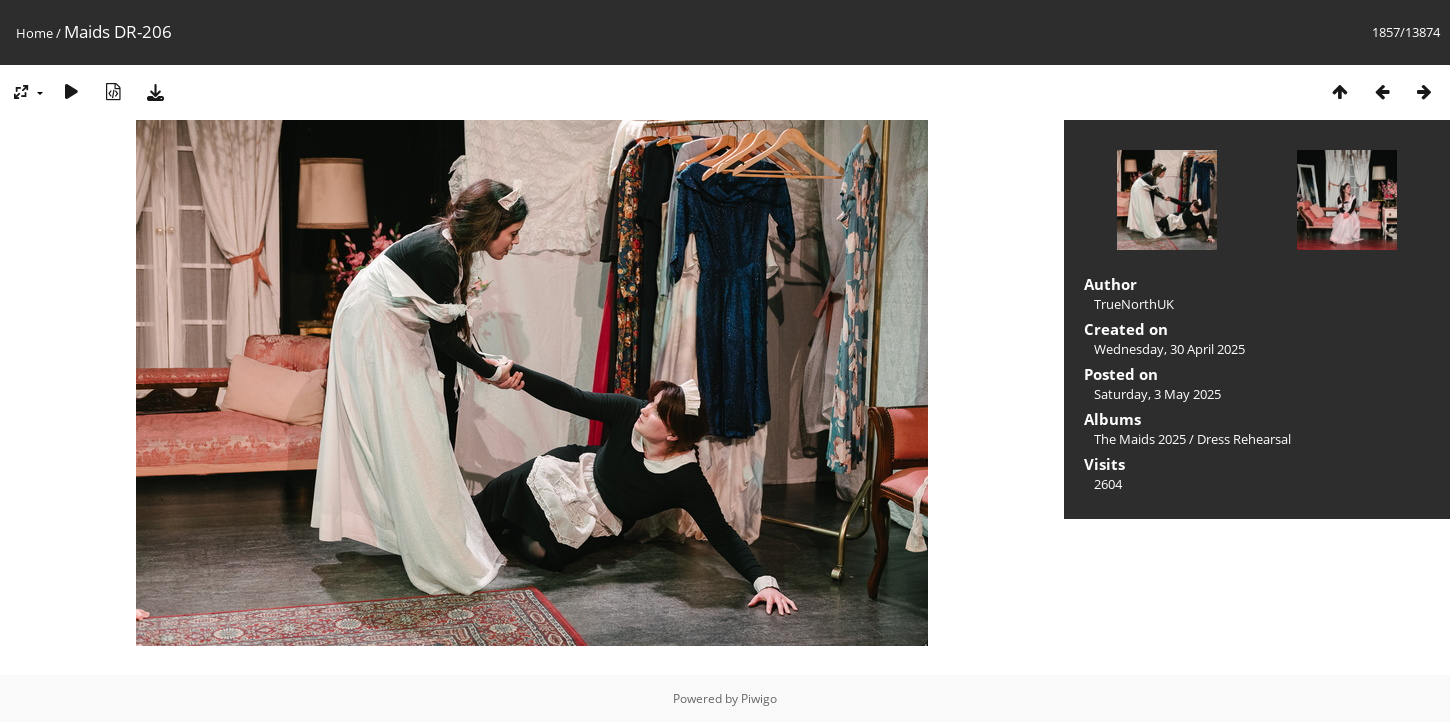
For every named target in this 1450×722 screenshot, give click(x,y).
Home (34, 33)
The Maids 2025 (1140, 439)
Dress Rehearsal (1244, 439)
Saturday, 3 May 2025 (1157, 394)
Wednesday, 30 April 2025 (1169, 349)
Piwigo (759, 698)
